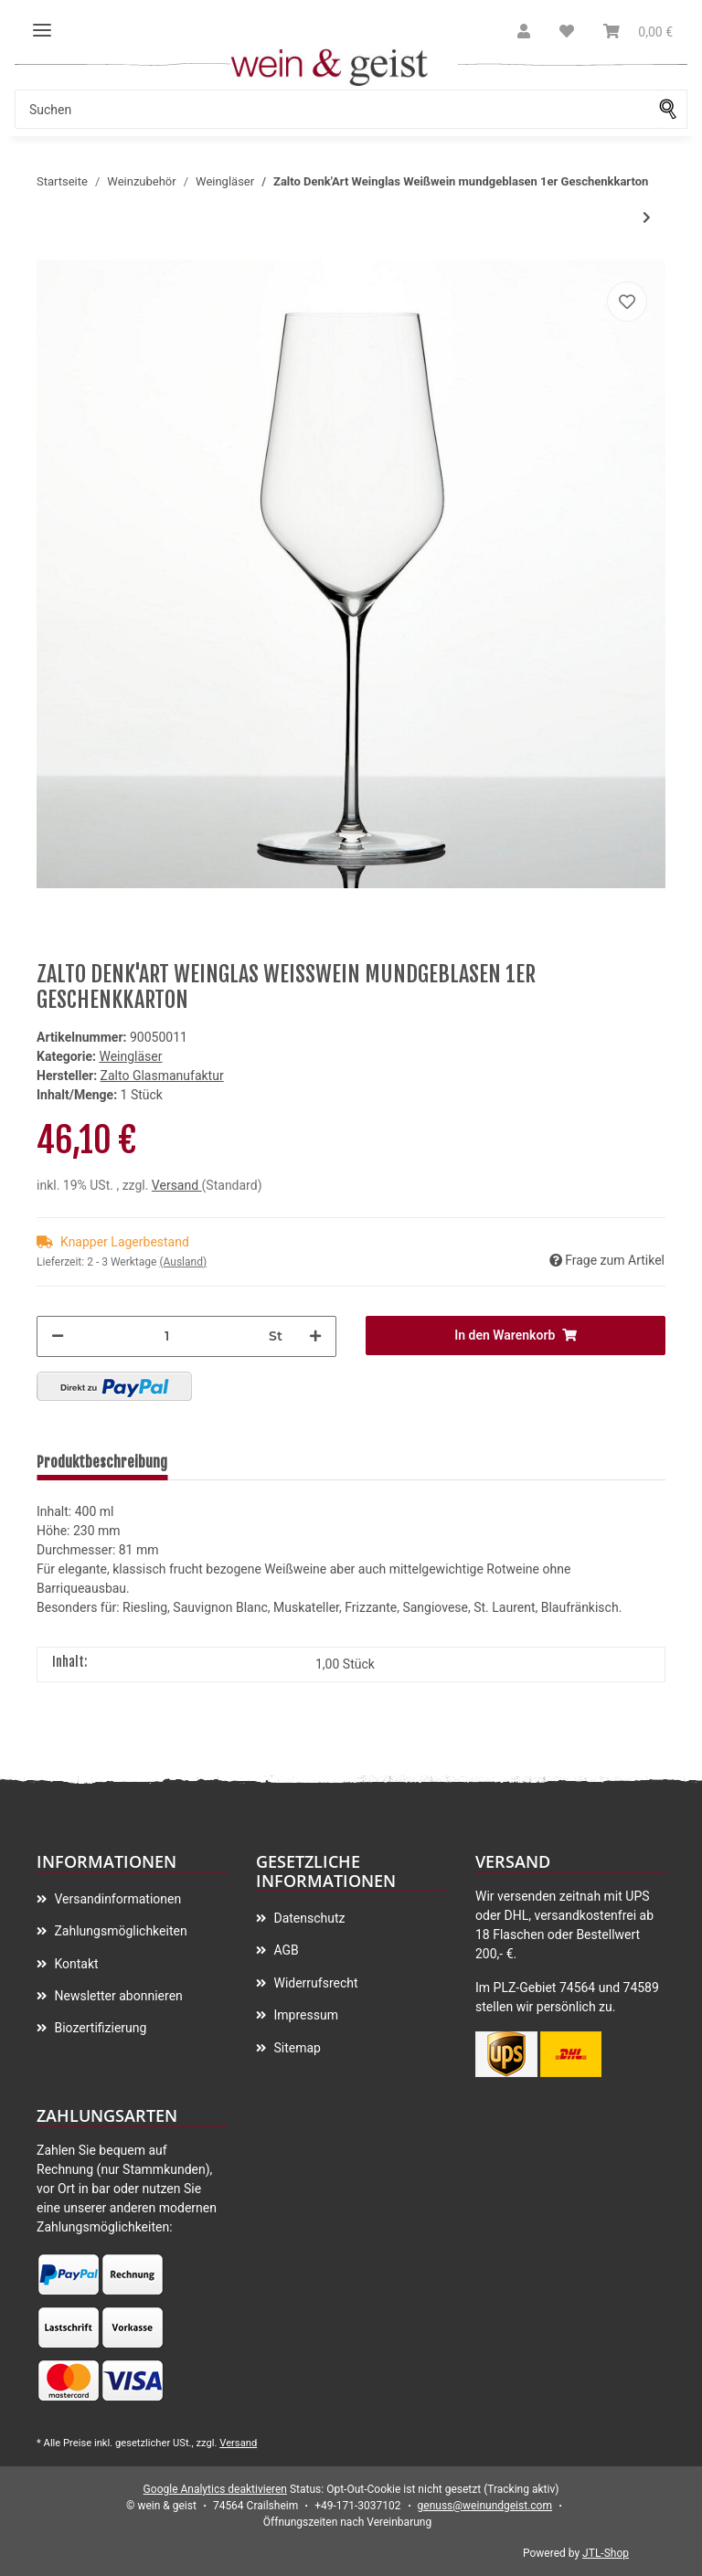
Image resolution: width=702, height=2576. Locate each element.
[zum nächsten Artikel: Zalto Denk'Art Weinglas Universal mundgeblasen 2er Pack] (646, 218)
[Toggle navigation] (42, 23)
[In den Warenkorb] (515, 1335)
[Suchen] (337, 109)
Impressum (304, 2015)
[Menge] (166, 1336)
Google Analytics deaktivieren (215, 2489)
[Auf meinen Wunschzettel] (627, 301)
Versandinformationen (116, 1899)
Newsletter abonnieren (117, 1995)
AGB (285, 1950)
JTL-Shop (605, 2553)
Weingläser (130, 1056)
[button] (524, 32)
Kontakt (75, 1963)
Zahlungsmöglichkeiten (119, 1931)
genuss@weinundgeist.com (485, 2505)
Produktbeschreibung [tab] (102, 1462)
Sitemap (296, 2048)
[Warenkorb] (638, 32)
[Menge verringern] (57, 1336)
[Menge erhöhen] (315, 1336)
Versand (177, 1185)
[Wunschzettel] (567, 32)
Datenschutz (308, 1918)
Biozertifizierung (98, 2027)
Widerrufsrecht (314, 1983)
